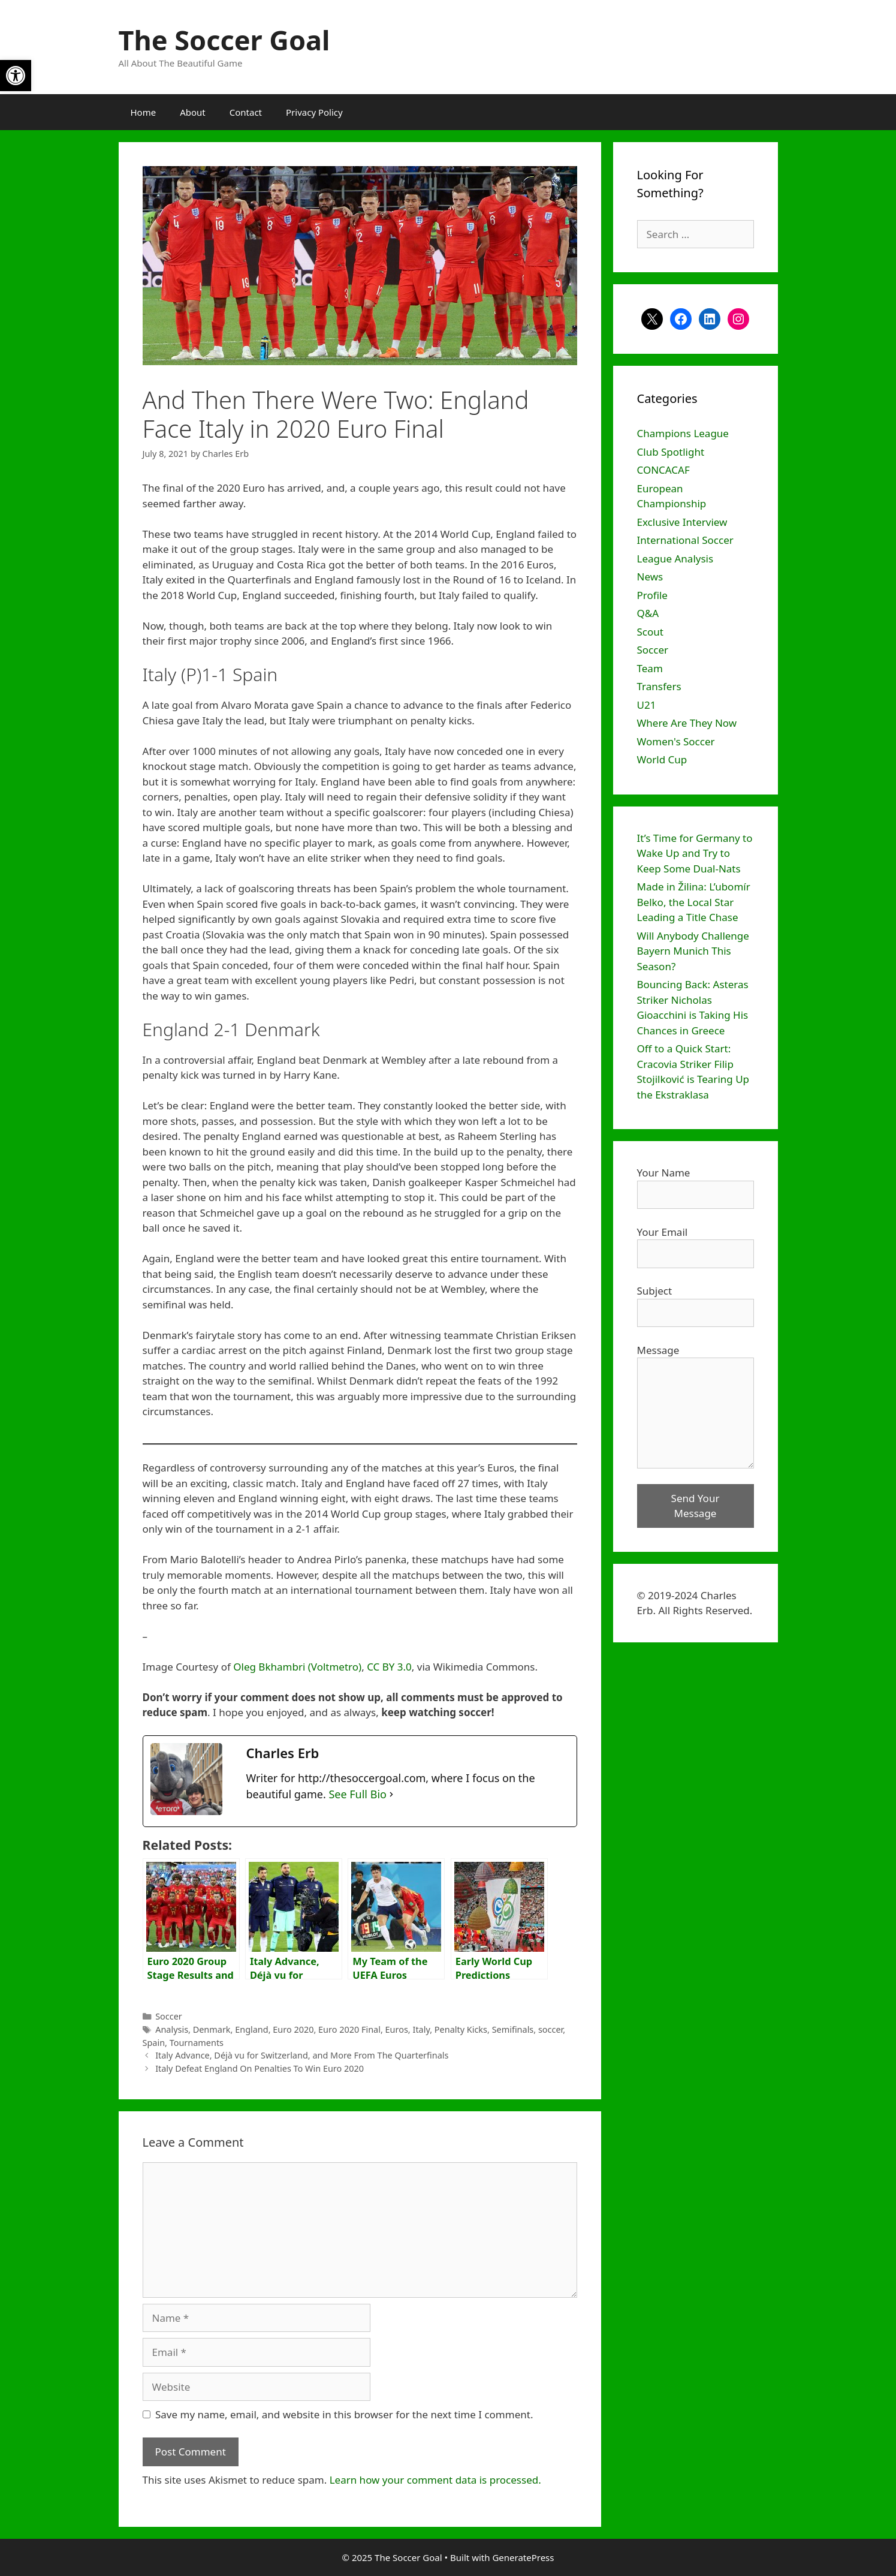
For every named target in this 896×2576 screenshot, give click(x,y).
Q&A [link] (648, 613)
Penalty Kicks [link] (461, 2029)
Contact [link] (246, 112)
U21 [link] (646, 705)
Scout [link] (650, 632)
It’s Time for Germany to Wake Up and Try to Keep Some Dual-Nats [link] (695, 853)
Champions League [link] (683, 433)
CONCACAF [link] (663, 470)
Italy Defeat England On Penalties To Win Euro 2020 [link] (259, 2068)
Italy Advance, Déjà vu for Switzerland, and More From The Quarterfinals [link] (301, 2055)
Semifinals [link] (513, 2029)
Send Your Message (695, 1506)
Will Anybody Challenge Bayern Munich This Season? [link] (693, 951)
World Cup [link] (662, 759)
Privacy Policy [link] (314, 112)
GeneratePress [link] (523, 2557)
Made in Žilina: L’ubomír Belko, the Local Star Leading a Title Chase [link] (693, 902)
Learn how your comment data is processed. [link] (435, 2480)
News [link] (650, 576)
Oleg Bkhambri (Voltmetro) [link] (297, 1667)
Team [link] (650, 668)
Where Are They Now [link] (687, 723)
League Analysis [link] (675, 558)
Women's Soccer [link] (676, 741)
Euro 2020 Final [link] (349, 2029)
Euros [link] (396, 2029)
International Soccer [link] (685, 540)
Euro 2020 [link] (293, 2029)
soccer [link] (550, 2029)
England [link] (251, 2029)
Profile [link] (652, 595)
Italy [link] (421, 2029)
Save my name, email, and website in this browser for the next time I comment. (344, 2414)
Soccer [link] (168, 2016)
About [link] (193, 112)
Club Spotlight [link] (671, 452)
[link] (15, 75)
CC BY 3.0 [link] (389, 1667)
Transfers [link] (659, 686)
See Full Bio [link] (357, 1794)
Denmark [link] (212, 2029)
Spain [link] (154, 2042)
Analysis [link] (171, 2029)
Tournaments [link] (197, 2042)
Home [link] (143, 112)
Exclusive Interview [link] (682, 522)
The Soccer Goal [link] (224, 40)
